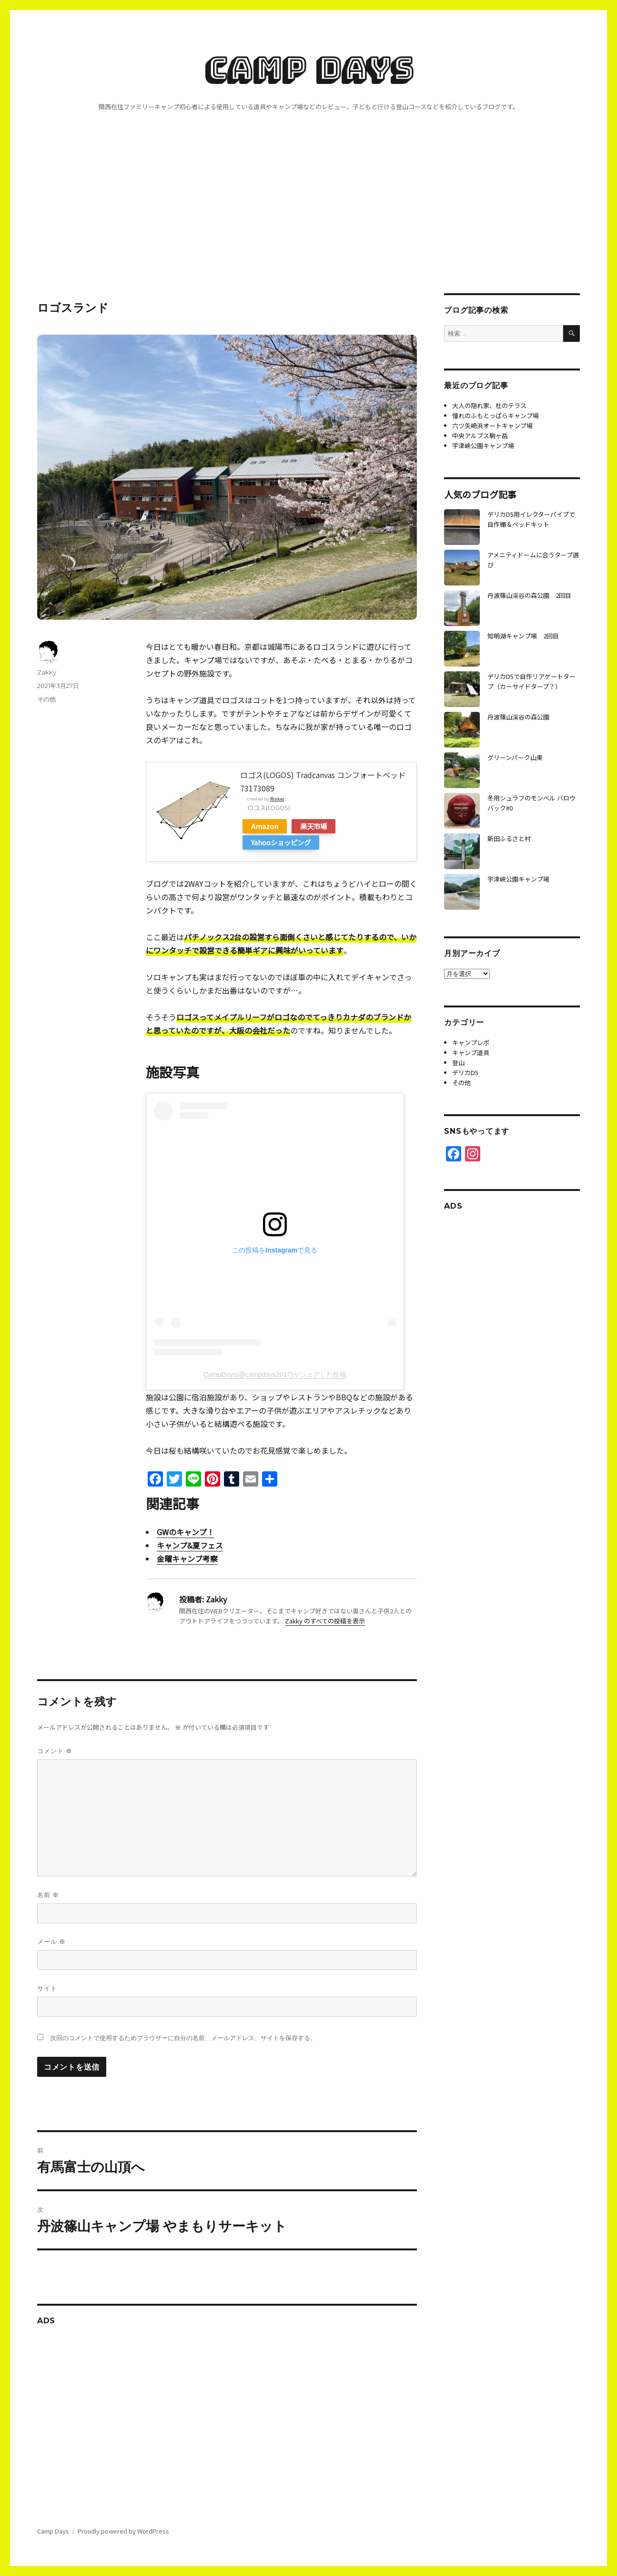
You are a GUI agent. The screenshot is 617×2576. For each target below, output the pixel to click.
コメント (54, 1751)
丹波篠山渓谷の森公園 (518, 716)
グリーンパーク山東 (515, 757)
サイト (47, 1988)
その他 (46, 699)
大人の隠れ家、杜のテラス (489, 405)
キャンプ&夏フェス (190, 1545)
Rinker (277, 798)
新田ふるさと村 (509, 838)
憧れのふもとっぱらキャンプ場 (495, 415)
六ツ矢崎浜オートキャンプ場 (492, 425)
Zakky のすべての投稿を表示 (325, 1620)
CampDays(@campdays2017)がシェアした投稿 (274, 1374)
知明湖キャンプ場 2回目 (523, 635)
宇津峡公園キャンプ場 (483, 445)
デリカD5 (465, 1072)
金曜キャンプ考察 (187, 1558)
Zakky (46, 672)
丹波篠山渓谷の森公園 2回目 (529, 595)
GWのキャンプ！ (185, 1532)
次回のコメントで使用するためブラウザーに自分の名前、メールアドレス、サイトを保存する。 (183, 2038)
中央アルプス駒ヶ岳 (480, 435)
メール (51, 1942)
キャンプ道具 (470, 1052)
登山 (458, 1062)
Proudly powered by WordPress (123, 2530)
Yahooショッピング (281, 842)
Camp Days (308, 69)
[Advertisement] (309, 222)
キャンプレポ (470, 1042)
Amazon (264, 826)
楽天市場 (313, 826)
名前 (48, 1895)
